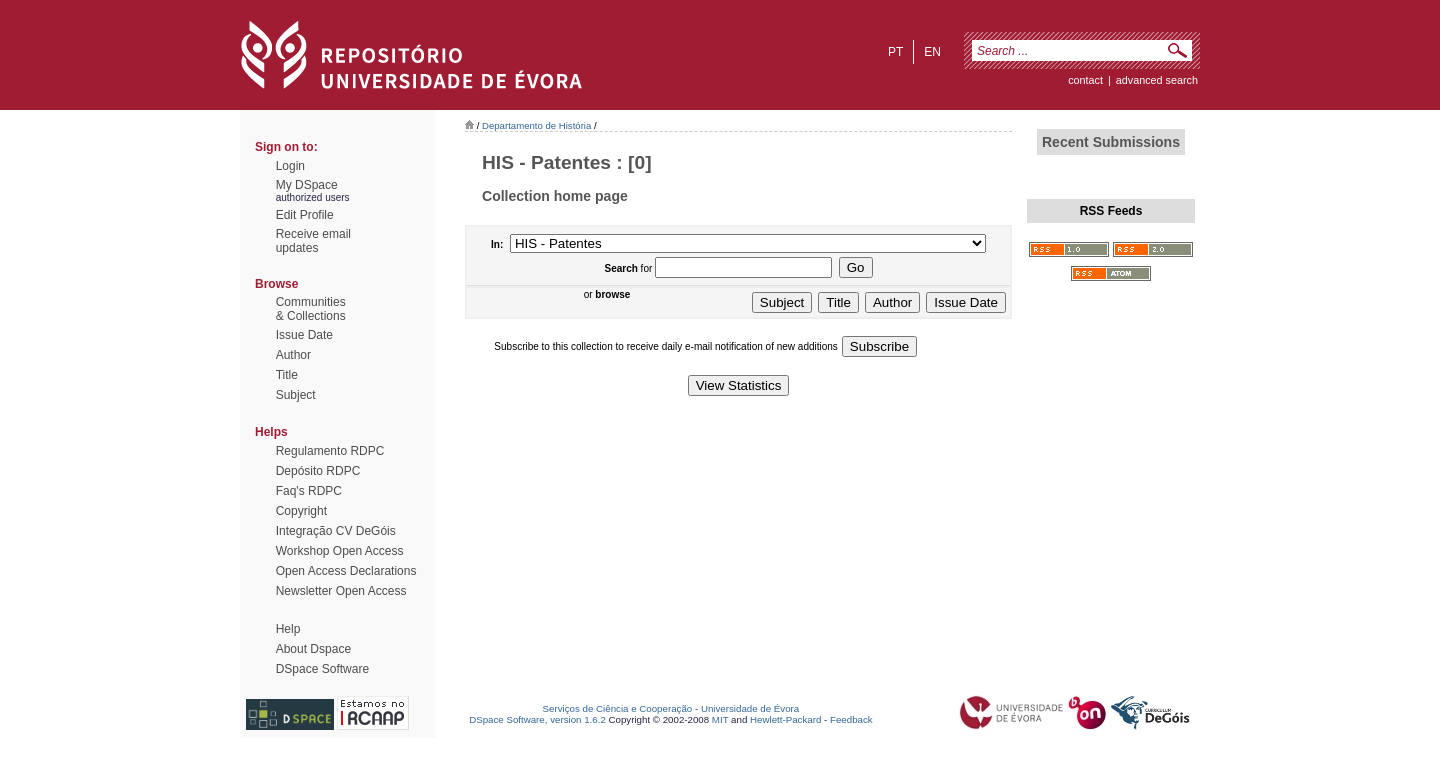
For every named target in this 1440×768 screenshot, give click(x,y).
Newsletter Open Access (341, 591)
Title (287, 375)
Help (288, 629)
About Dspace (313, 649)
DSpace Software (322, 669)
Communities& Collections (311, 309)
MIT (720, 719)
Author (293, 355)
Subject (296, 395)
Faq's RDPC (309, 491)
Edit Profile (305, 215)
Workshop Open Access (340, 551)
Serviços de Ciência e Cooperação (618, 708)
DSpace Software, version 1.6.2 (537, 719)
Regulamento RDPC (330, 451)
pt (895, 52)
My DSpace (307, 185)
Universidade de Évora (750, 708)
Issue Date (304, 335)
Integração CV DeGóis (336, 531)
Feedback (851, 719)
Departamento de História (536, 125)
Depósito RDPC (318, 471)
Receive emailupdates (313, 241)
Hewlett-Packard (785, 719)
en (932, 52)
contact (1085, 80)
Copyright (301, 511)
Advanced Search (1157, 80)
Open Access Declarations (346, 571)
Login (290, 166)
